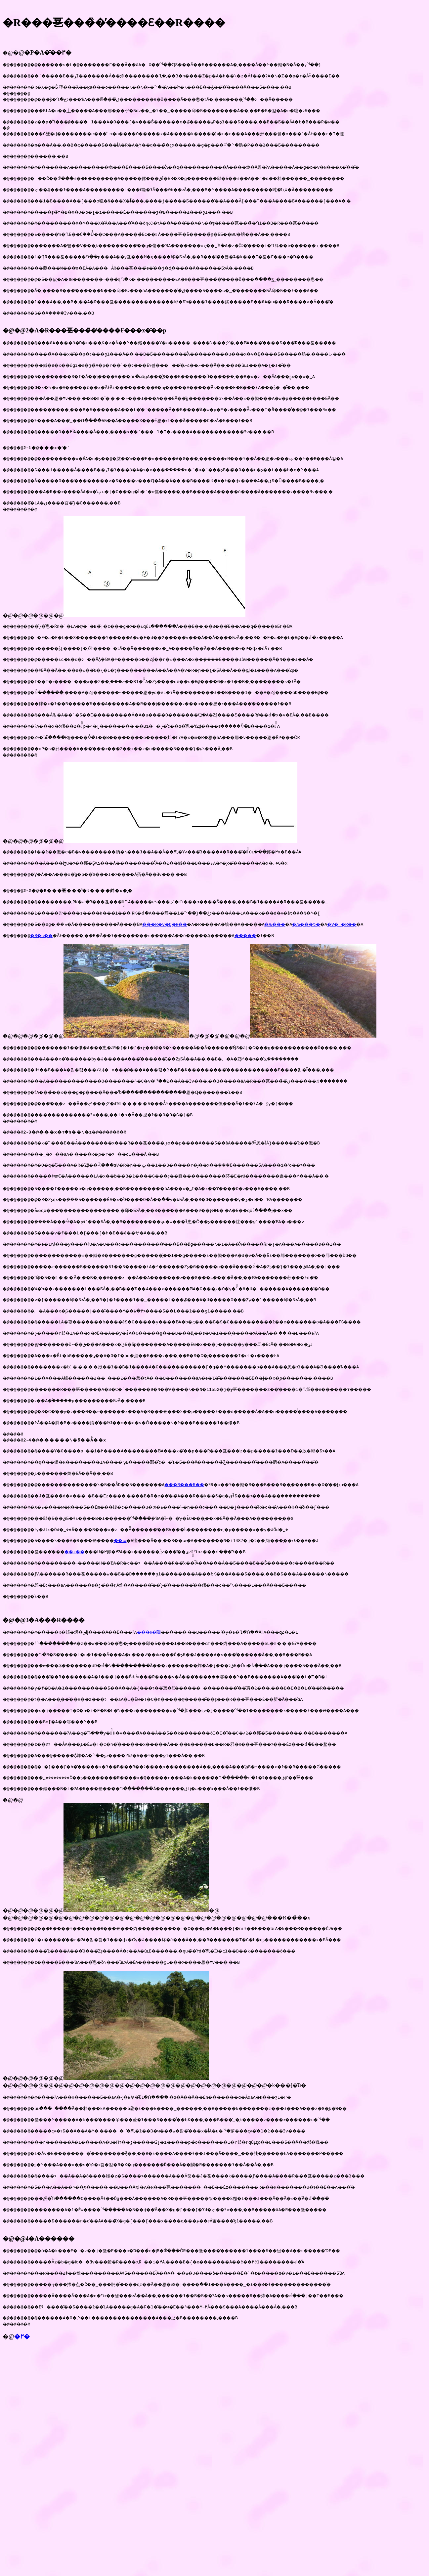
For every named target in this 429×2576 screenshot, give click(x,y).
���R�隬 (173, 1734)
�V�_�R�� (391, 978)
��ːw (138, 1638)
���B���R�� (214, 1577)
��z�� (85, 1650)
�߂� (22, 2473)
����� (287, 990)
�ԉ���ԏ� (351, 978)
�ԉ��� (316, 978)
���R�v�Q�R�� (190, 978)
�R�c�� (47, 990)
